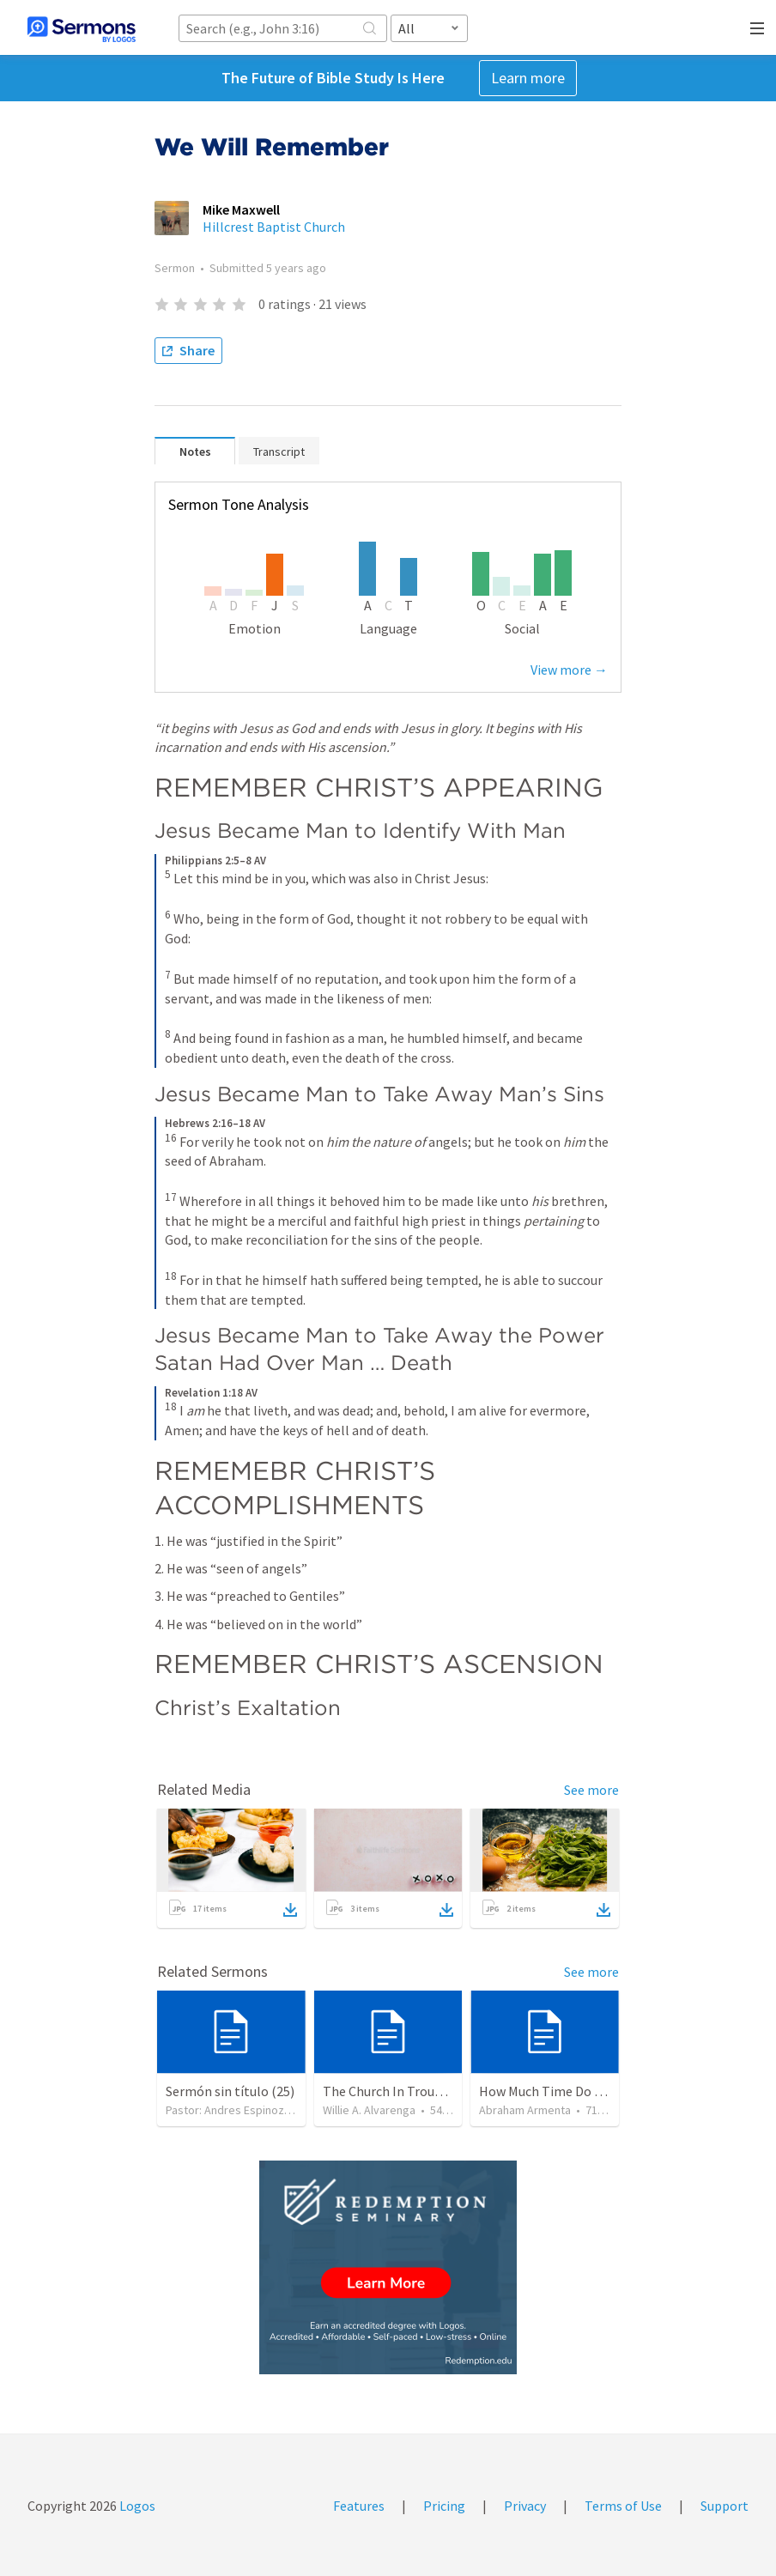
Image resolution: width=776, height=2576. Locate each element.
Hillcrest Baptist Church (274, 226)
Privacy (525, 2505)
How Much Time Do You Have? (565, 2091)
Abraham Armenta (525, 2110)
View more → (569, 669)
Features (359, 2505)
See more (591, 1789)
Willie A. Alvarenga (369, 2110)
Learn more (528, 78)
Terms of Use (623, 2505)
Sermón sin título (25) (230, 2091)
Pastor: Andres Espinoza (228, 2110)
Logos (136, 2505)
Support (724, 2505)
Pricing (444, 2505)
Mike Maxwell (241, 209)
